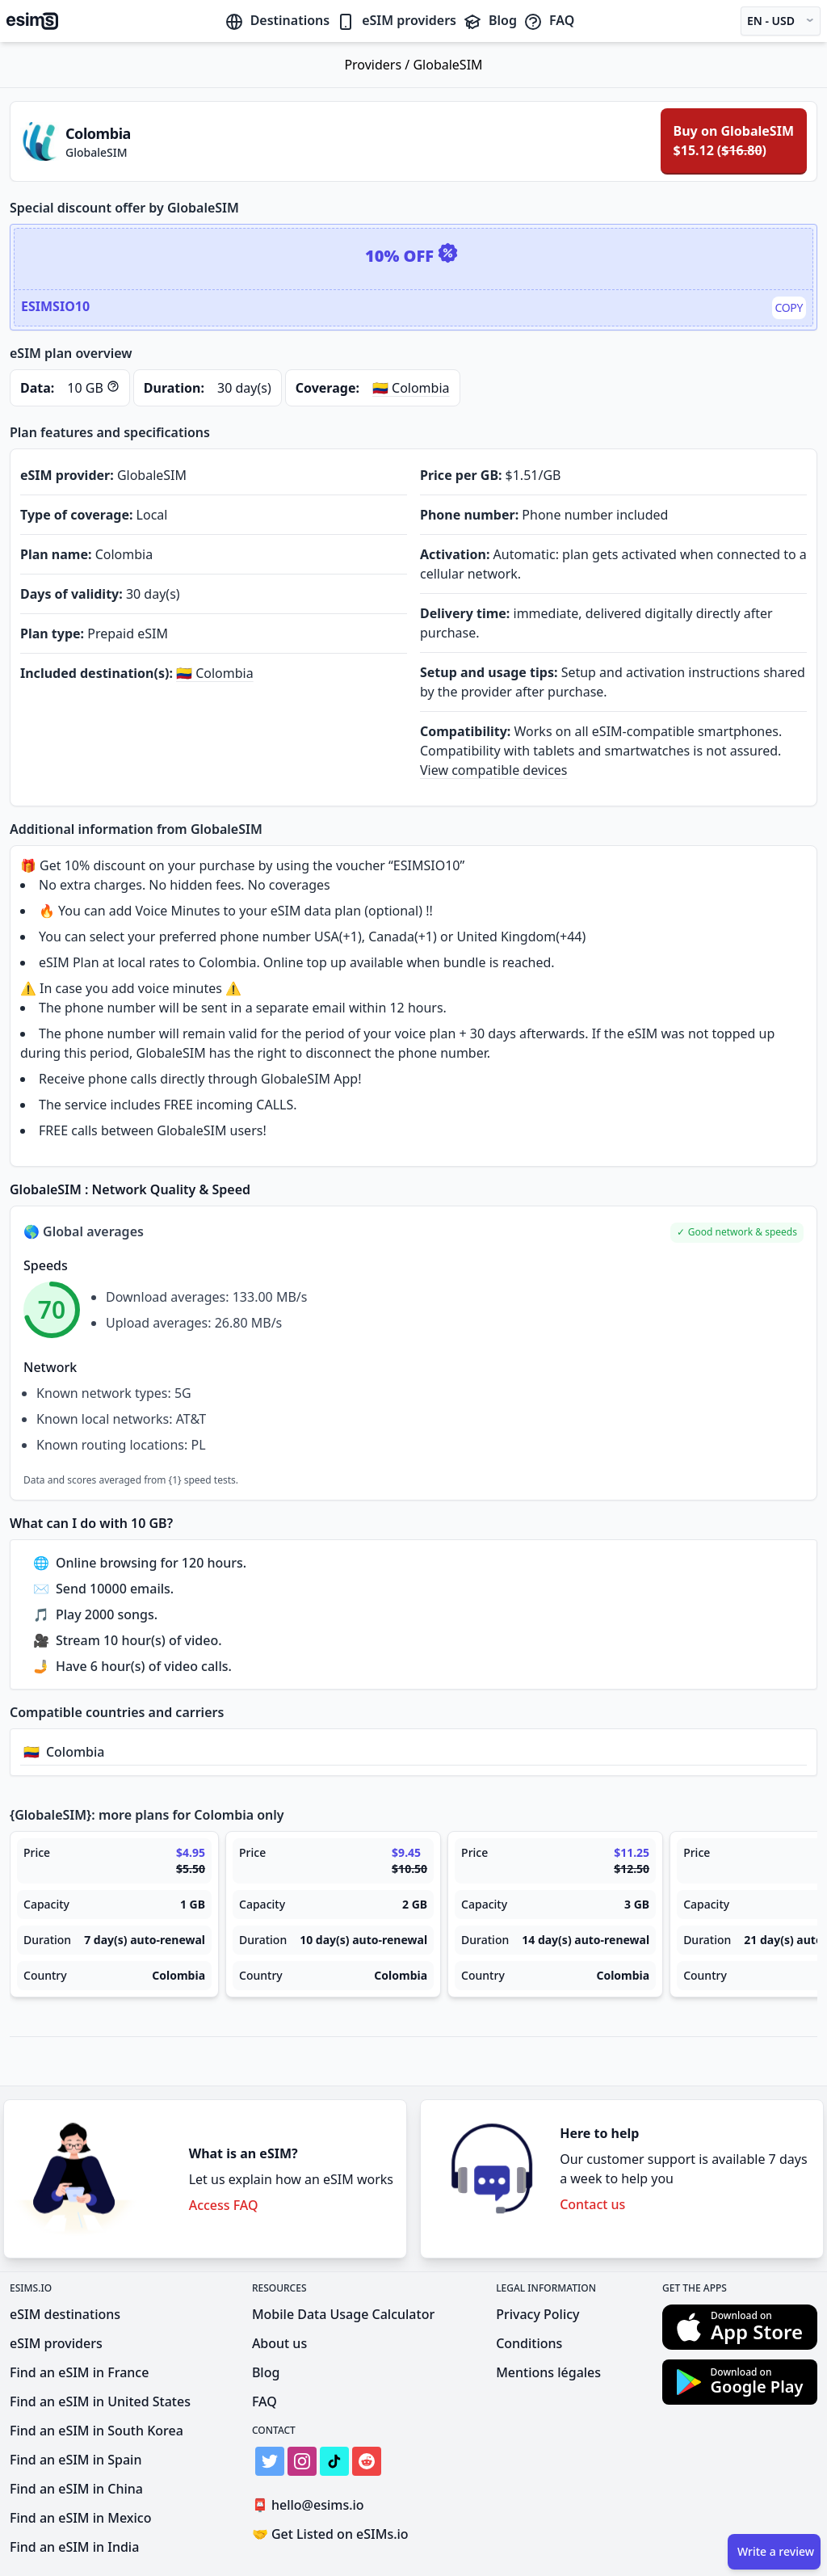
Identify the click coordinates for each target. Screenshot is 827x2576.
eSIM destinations (65, 2314)
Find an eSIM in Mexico (80, 2518)
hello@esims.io (311, 2505)
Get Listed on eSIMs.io (330, 2534)
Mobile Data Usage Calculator (343, 2314)
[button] (737, 1233)
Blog (490, 20)
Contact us (592, 2204)
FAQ (548, 20)
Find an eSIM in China (76, 2489)
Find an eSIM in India (74, 2547)
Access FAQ (223, 2205)
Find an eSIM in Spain (75, 2460)
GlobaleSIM (447, 65)
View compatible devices (494, 770)
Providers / (378, 65)
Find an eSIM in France (79, 2372)
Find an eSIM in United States (100, 2401)
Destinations (277, 20)
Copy (789, 307)
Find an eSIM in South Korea (96, 2430)
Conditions (529, 2343)
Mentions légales (548, 2372)
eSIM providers (396, 20)
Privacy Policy (537, 2314)
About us (279, 2343)
